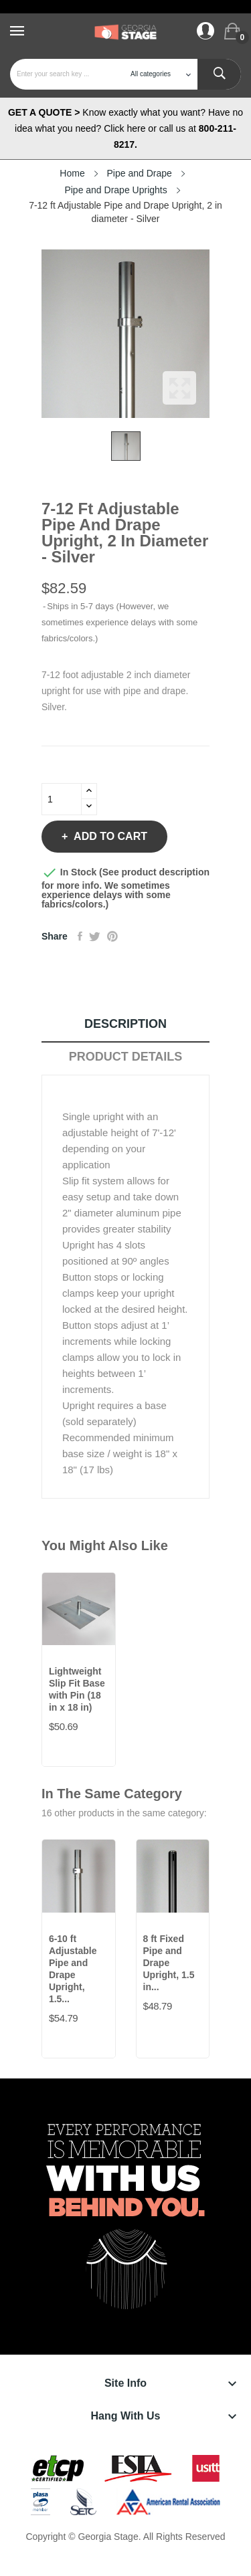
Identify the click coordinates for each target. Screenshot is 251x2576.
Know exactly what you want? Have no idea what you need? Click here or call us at (125, 128)
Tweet (95, 936)
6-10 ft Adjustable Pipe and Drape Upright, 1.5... (73, 1968)
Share (80, 936)
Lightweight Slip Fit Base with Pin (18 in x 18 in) (77, 1689)
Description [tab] (125, 1024)
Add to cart (109, 836)
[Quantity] (61, 799)
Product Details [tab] (126, 1056)
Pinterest (112, 936)
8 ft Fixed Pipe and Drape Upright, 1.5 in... (169, 1962)
